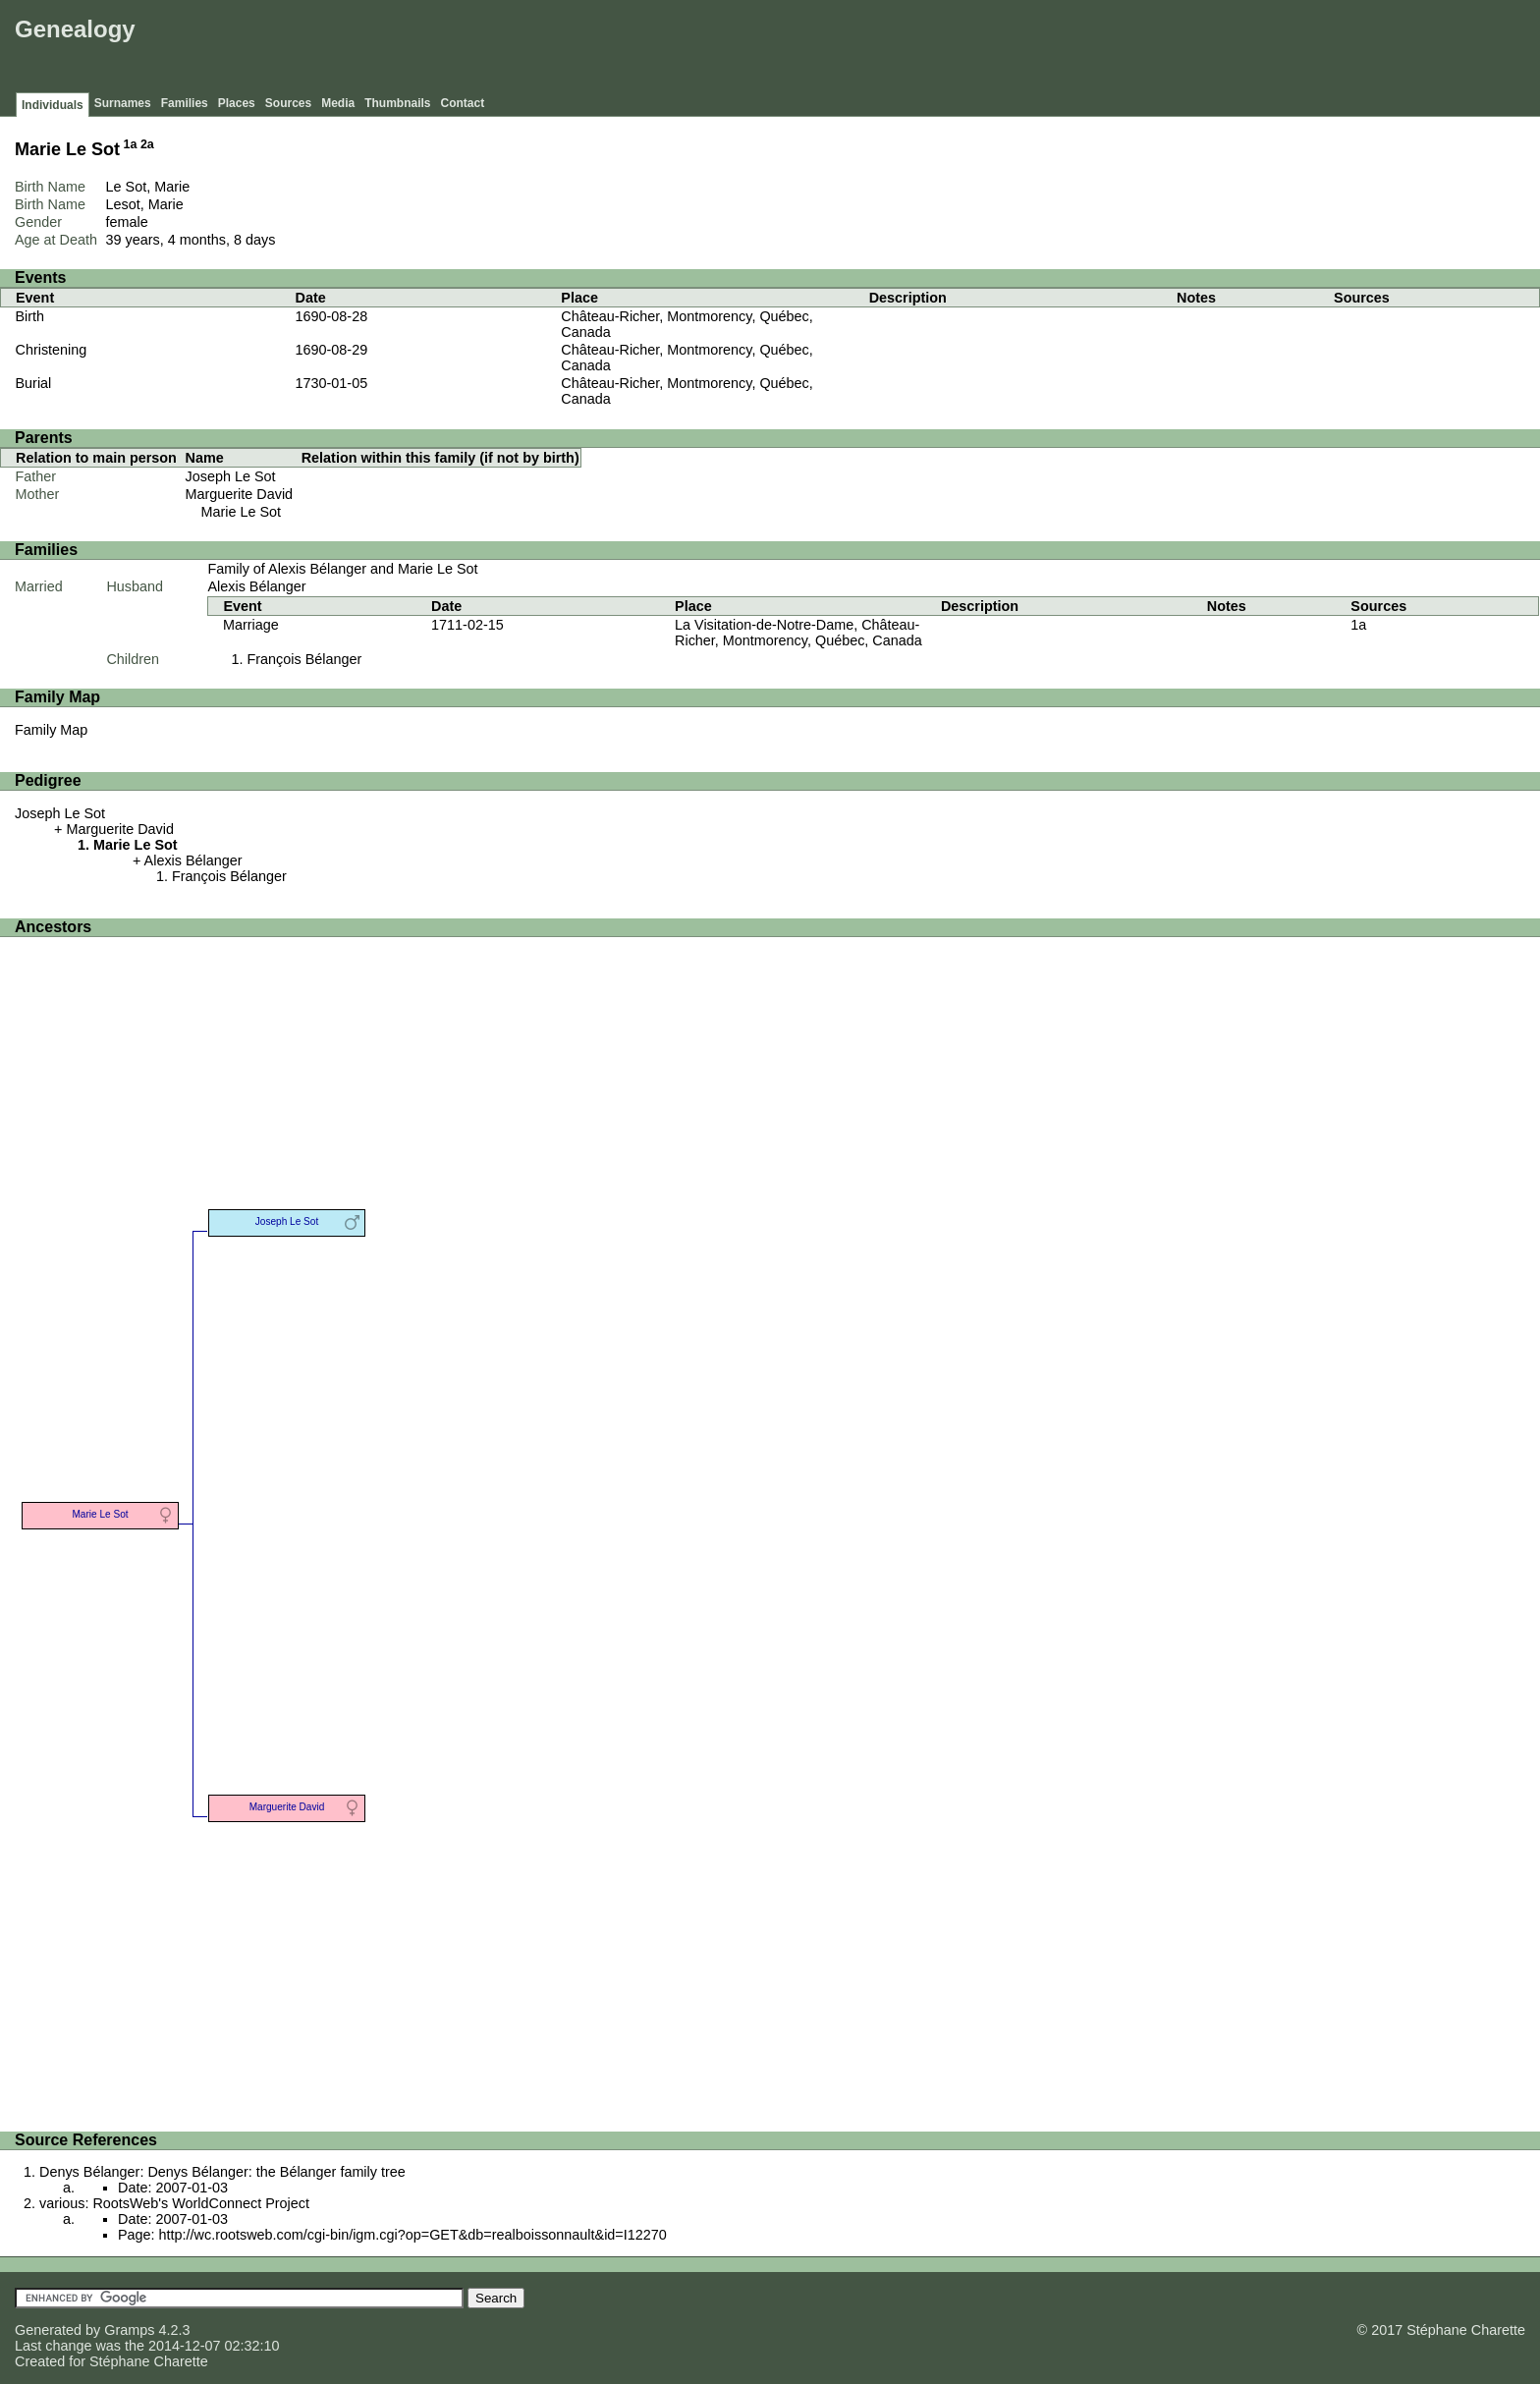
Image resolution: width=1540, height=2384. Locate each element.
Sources (288, 103)
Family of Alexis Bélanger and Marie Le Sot (342, 569)
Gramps (129, 2330)
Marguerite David (240, 494)
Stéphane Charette (148, 2361)
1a (131, 144)
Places (236, 103)
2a (147, 144)
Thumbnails (397, 103)
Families (184, 103)
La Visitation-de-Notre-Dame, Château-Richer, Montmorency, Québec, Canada (798, 632)
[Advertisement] (1177, 49)
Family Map (51, 730)
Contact (463, 103)
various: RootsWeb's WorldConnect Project (174, 2203)
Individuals (52, 105)
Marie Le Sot (241, 512)
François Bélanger (304, 659)
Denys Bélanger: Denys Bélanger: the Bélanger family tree (222, 2172)
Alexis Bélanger (256, 586)
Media (338, 103)
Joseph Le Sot (231, 476)
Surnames (122, 103)
